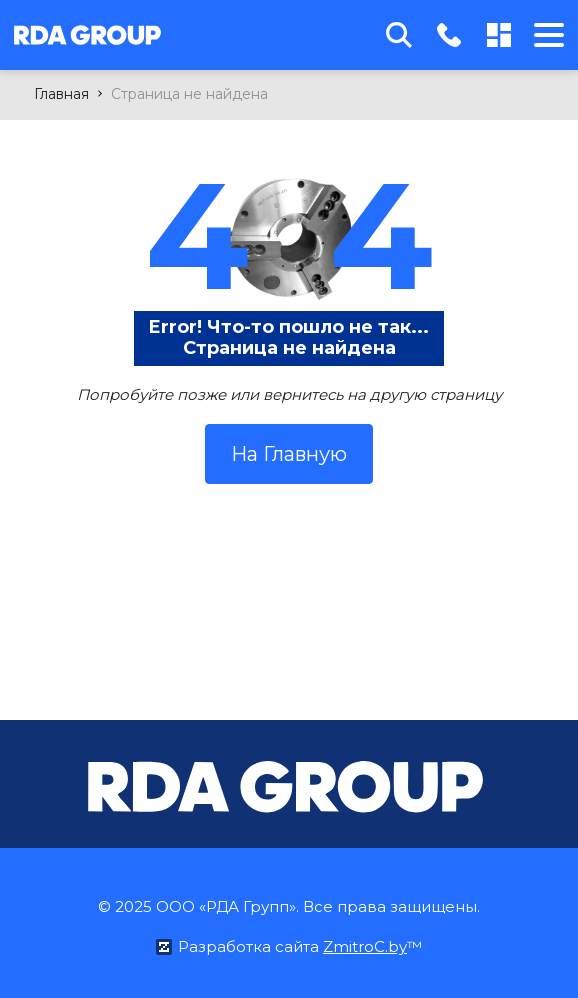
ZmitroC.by (365, 946)
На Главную (289, 454)
